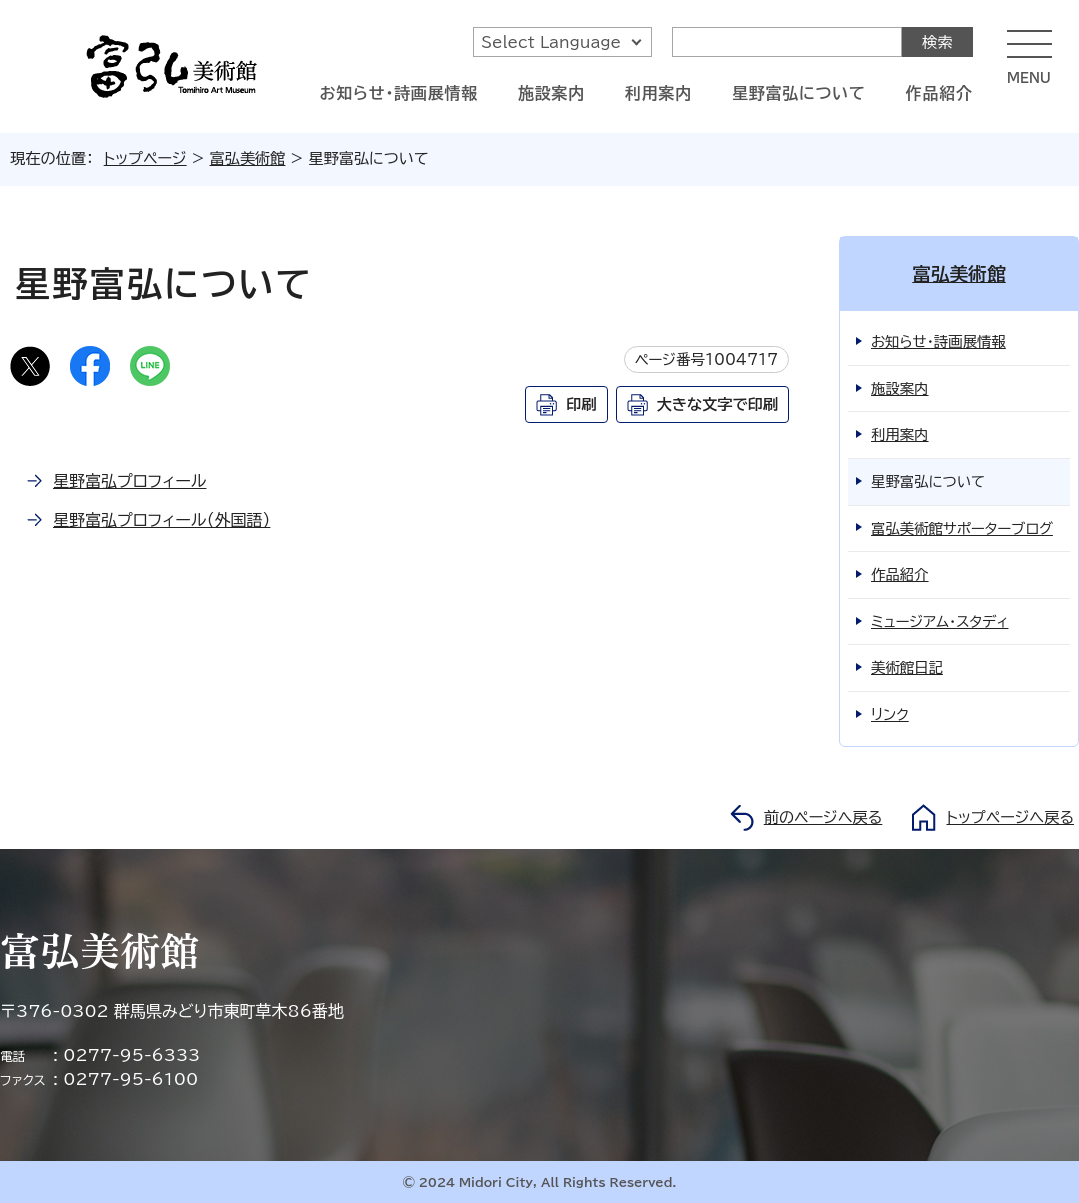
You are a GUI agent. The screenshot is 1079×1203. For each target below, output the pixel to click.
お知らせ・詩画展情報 (399, 93)
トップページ (145, 158)
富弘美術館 (248, 158)
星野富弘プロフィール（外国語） (161, 520)
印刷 (581, 404)
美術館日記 (907, 667)
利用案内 (658, 93)
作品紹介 (939, 93)
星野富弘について (799, 93)
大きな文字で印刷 (718, 404)
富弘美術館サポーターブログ (962, 528)
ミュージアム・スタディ (939, 621)
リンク (890, 714)
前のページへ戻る (823, 817)
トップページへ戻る (1010, 817)
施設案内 (551, 93)
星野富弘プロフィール (129, 481)
